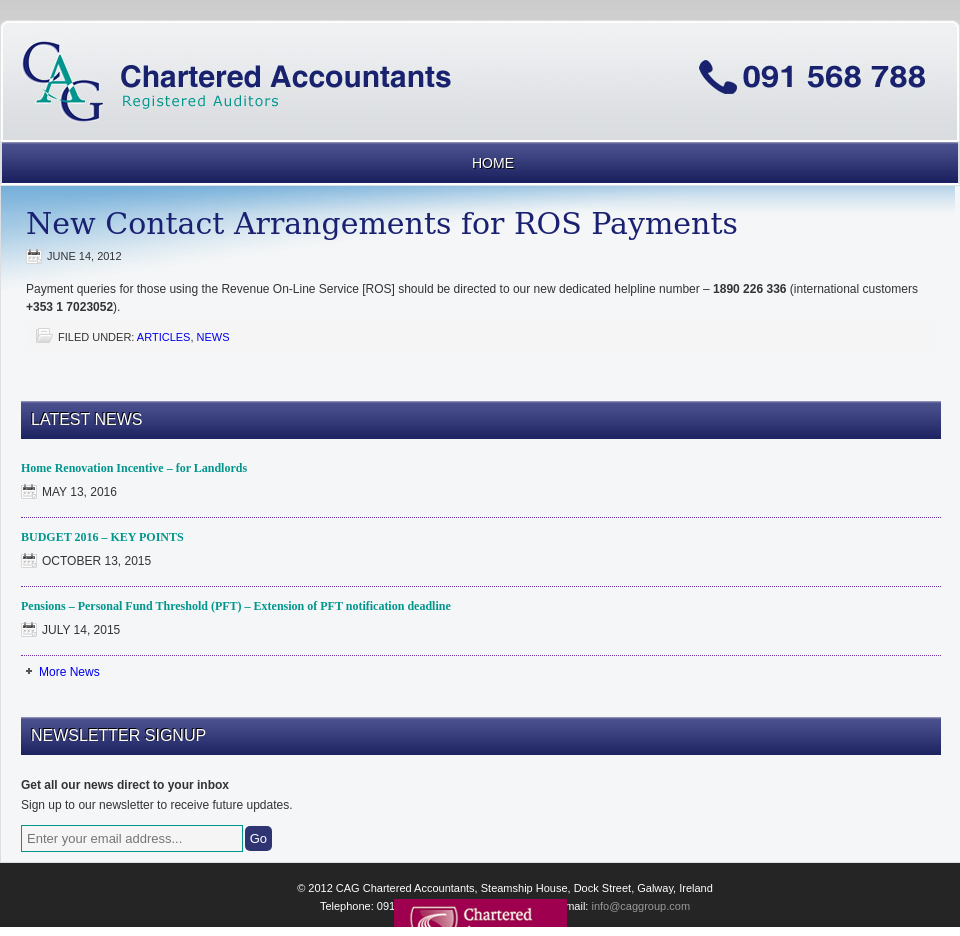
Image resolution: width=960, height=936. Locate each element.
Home (493, 163)
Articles (164, 337)
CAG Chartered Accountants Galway (480, 44)
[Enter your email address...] (132, 838)
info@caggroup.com (640, 906)
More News (69, 672)
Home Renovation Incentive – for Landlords (134, 468)
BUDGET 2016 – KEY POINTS (102, 537)
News (213, 337)
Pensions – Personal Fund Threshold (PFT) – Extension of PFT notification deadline (236, 606)
